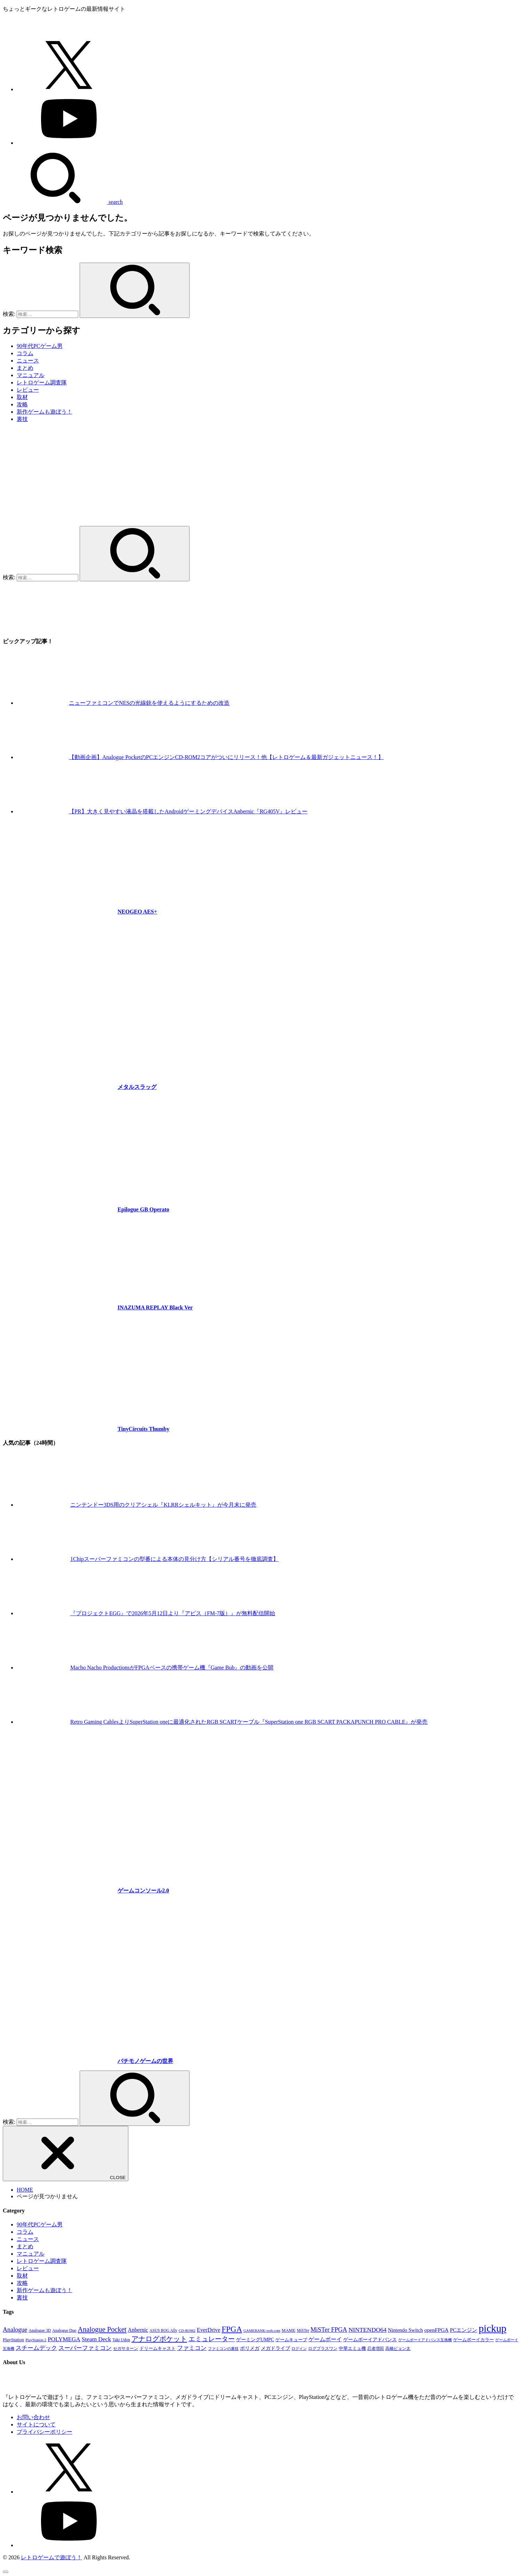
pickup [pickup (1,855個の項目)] (492, 2328)
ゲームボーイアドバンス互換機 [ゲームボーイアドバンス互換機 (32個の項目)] (425, 2340)
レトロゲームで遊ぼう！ (51, 2557)
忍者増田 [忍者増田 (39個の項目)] (375, 2348)
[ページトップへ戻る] (5, 2572)
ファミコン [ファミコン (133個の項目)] (192, 2348)
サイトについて (36, 2424)
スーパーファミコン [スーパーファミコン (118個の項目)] (85, 2348)
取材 (22, 397)
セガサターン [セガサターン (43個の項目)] (125, 2348)
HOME (25, 2190)
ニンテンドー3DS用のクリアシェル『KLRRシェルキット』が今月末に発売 (163, 1505)
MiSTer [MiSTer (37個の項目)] (303, 2330)
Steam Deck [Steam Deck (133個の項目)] (96, 2339)
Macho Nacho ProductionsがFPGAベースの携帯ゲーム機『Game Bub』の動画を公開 (171, 1667)
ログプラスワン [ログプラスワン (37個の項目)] (322, 2348)
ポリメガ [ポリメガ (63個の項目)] (249, 2348)
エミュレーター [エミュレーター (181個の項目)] (212, 2339)
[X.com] (69, 89)
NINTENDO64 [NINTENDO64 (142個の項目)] (367, 2329)
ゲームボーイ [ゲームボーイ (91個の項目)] (325, 2339)
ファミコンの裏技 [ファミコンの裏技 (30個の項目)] (223, 2349)
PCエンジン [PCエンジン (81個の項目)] (463, 2330)
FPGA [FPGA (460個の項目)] (232, 2329)
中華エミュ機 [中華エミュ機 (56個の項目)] (352, 2348)
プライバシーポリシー (44, 2432)
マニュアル (31, 375)
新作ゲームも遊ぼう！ (44, 412)
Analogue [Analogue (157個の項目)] (15, 2329)
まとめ (25, 368)
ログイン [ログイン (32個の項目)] (299, 2348)
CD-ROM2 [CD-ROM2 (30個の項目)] (187, 2330)
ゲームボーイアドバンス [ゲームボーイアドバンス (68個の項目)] (370, 2339)
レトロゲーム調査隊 (42, 382)
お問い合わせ (33, 2417)
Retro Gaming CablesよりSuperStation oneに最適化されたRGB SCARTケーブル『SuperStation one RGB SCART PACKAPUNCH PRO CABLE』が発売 (248, 1722)
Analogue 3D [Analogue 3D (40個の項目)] (40, 2330)
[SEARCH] (63, 202)
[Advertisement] (260, 477)
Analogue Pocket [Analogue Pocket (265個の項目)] (102, 2329)
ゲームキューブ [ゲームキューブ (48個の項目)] (291, 2339)
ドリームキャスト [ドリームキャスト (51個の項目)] (157, 2348)
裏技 (22, 419)
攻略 (22, 404)
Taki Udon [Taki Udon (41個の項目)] (121, 2339)
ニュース (28, 361)
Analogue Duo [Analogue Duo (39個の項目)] (64, 2330)
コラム (25, 353)
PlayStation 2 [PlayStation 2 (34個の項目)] (35, 2340)
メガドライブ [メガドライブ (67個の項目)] (275, 2348)
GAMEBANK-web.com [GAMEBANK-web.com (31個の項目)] (261, 2330)
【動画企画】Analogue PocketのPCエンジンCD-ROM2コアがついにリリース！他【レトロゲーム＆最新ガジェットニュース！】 (226, 757)
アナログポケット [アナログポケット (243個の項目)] (159, 2339)
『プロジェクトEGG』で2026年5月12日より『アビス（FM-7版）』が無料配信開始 (172, 1613)
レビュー (28, 390)
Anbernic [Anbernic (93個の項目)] (138, 2330)
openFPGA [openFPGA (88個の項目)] (436, 2330)
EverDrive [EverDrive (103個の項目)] (209, 2330)
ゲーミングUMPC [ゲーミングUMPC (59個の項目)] (255, 2339)
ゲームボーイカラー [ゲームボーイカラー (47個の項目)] (473, 2339)
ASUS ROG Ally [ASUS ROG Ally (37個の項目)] (163, 2330)
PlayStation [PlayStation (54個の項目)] (13, 2339)
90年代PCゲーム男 (40, 346)
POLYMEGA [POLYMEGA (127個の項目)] (64, 2339)
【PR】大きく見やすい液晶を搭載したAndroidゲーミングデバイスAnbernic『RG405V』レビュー (188, 811)
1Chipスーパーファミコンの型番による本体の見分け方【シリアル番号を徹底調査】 (174, 1559)
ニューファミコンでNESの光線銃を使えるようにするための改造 (149, 703)
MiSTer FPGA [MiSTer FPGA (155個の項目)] (329, 2329)
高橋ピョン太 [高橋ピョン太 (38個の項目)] (397, 2348)
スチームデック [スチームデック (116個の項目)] (36, 2348)
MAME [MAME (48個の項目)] (289, 2330)
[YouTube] (69, 143)
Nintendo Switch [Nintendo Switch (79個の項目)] (405, 2330)
